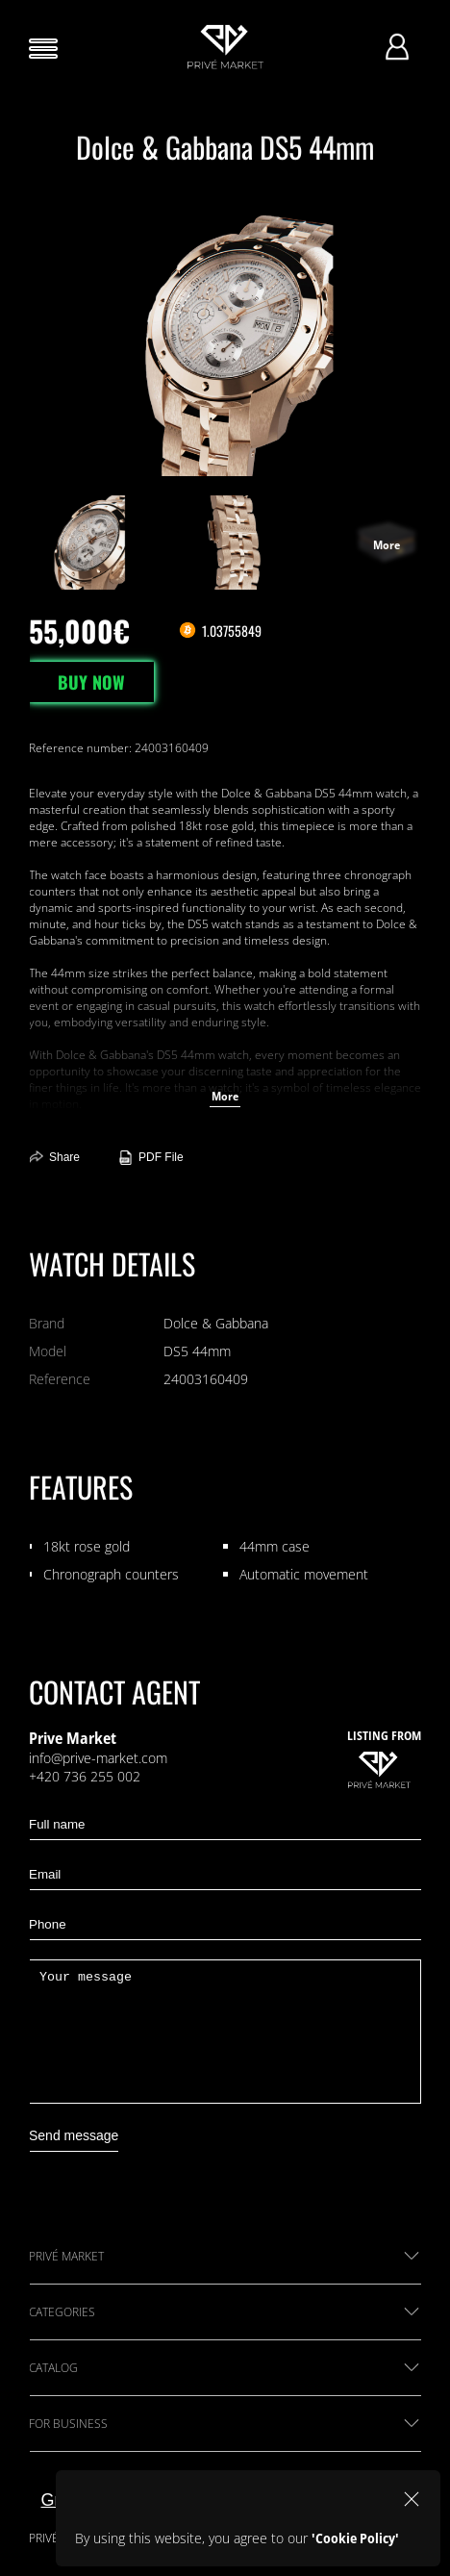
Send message (73, 2135)
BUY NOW (91, 682)
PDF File (151, 1157)
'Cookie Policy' (355, 2538)
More (225, 1096)
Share (54, 1157)
